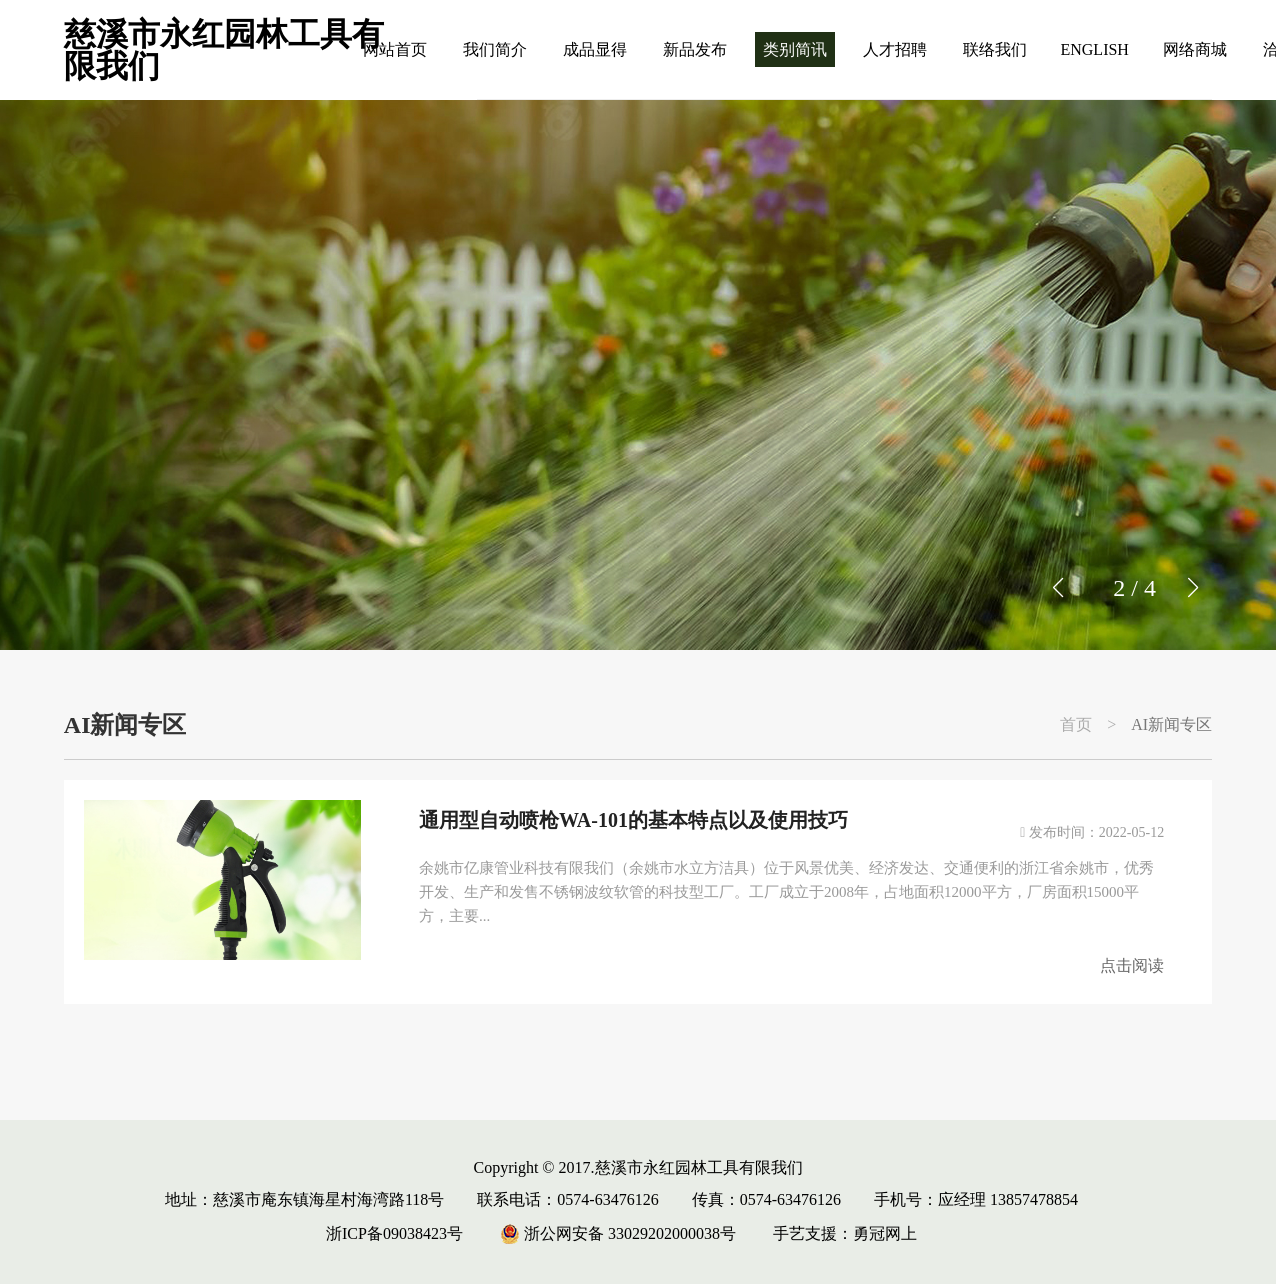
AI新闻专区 (1171, 725)
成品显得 (595, 49)
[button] (1192, 588)
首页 (1076, 725)
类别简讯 (795, 49)
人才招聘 (895, 49)
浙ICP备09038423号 (394, 1233)
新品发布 (695, 49)
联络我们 (995, 49)
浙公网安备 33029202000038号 (618, 1233)
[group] (638, 375)
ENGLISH (1094, 49)
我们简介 (495, 49)
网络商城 (1195, 49)
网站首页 (395, 49)
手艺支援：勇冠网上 (845, 1233)
